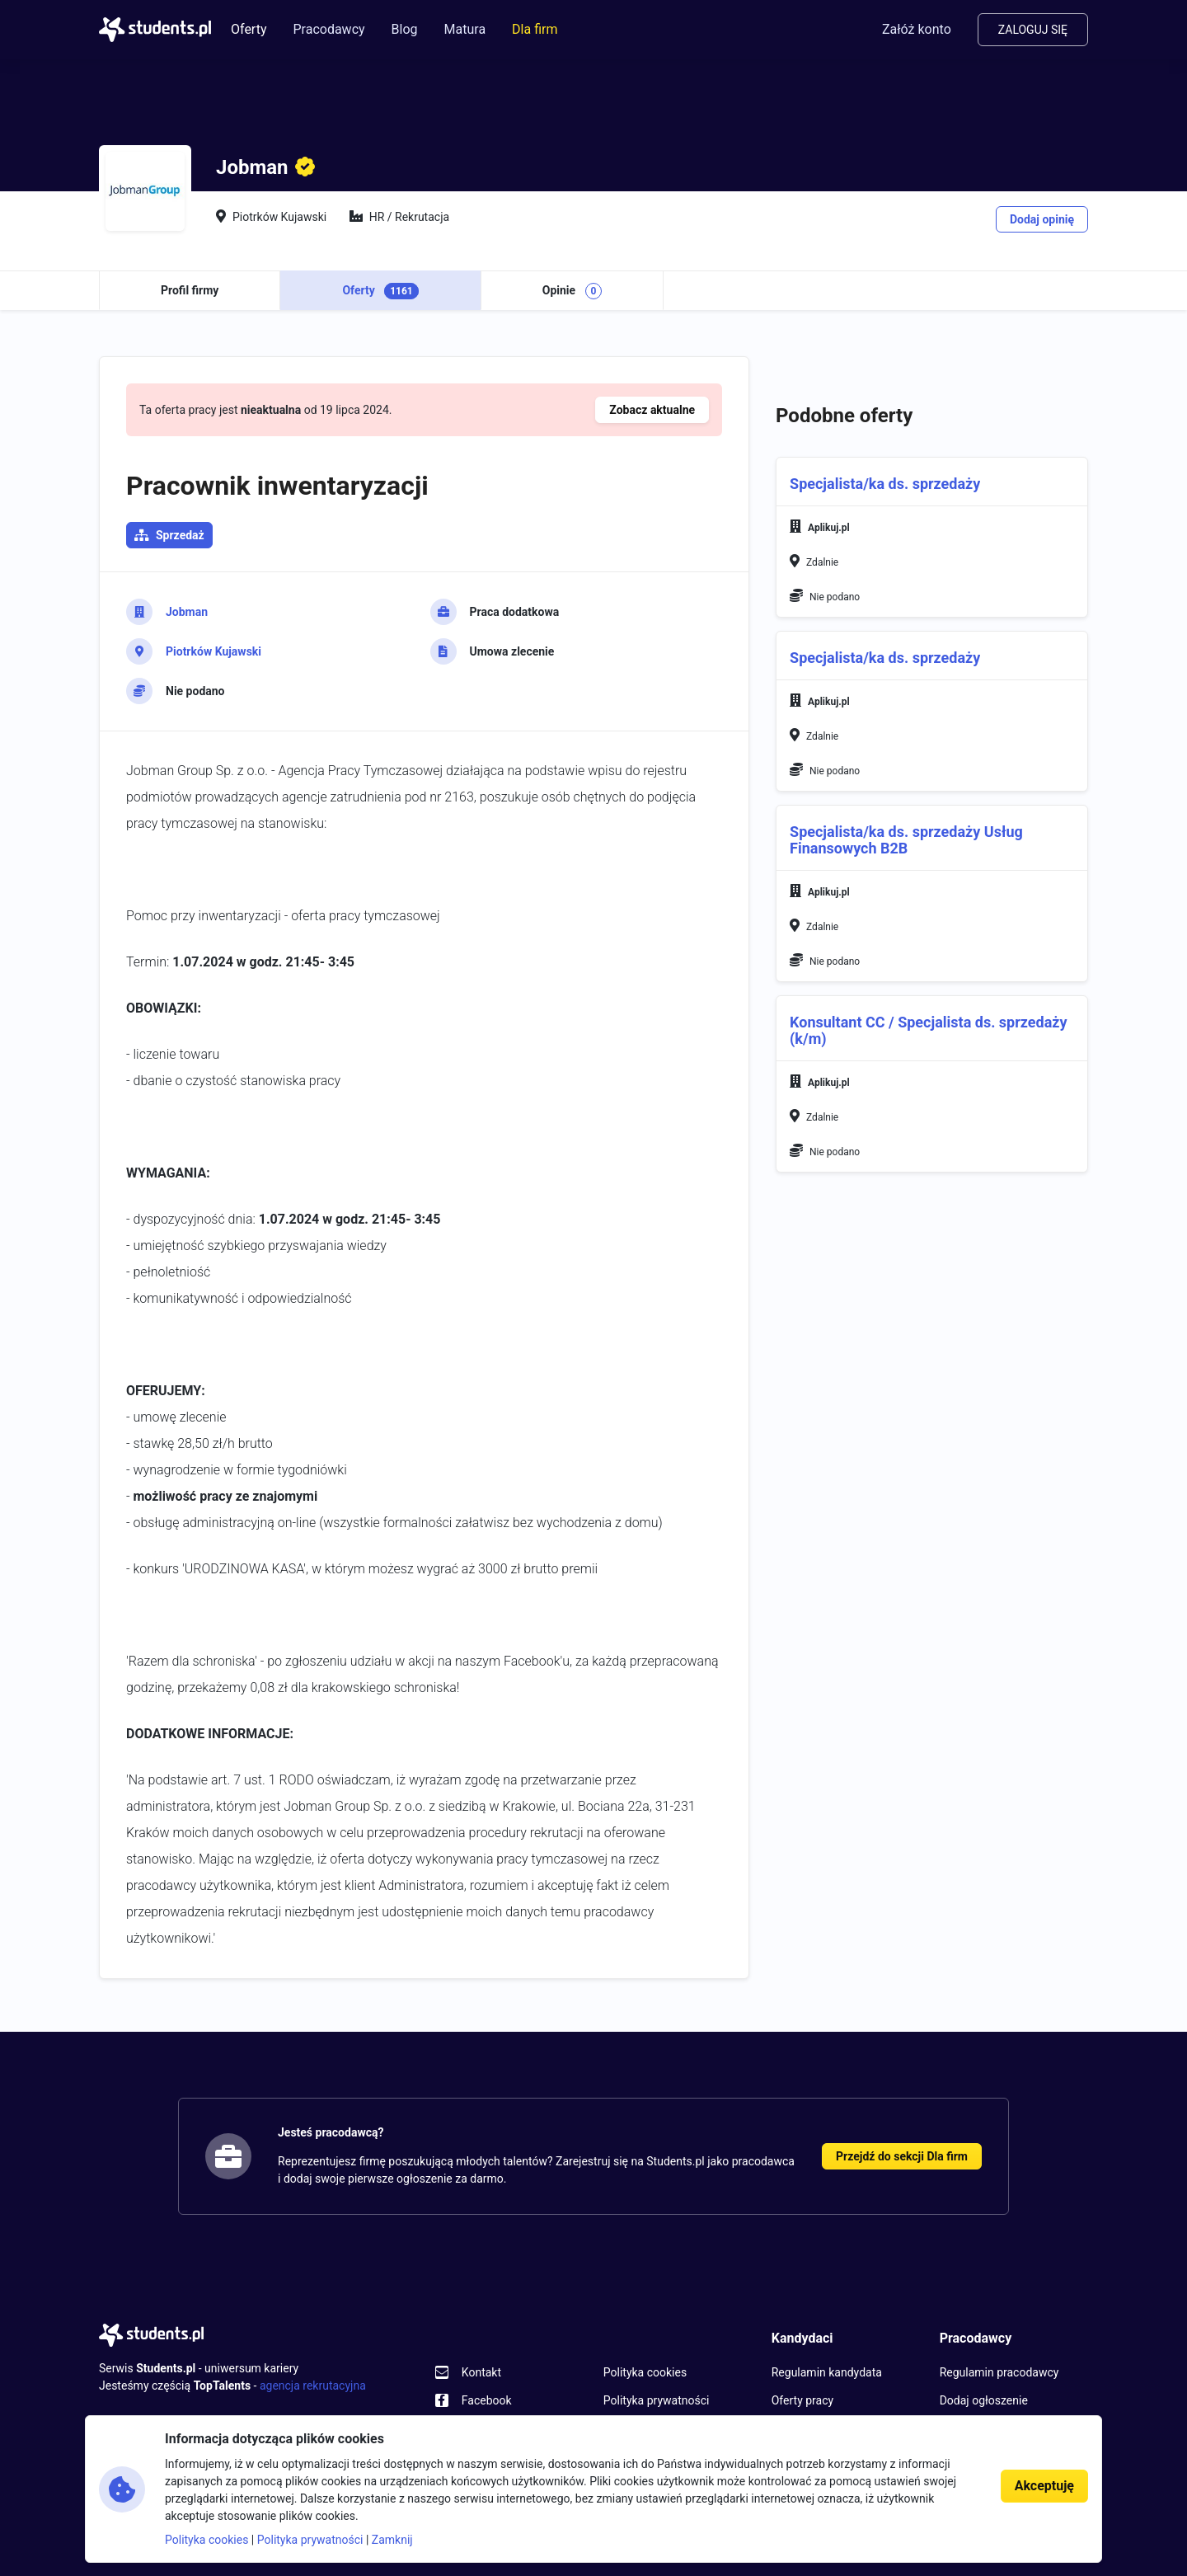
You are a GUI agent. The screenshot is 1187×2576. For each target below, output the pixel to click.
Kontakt (481, 2372)
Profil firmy (189, 290)
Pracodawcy (328, 29)
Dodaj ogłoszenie (984, 2400)
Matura (465, 29)
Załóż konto (916, 29)
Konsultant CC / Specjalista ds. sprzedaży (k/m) (928, 1030)
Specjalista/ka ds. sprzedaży (885, 483)
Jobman (187, 611)
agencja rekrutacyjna (313, 2385)
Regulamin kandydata (827, 2372)
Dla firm (534, 29)
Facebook (487, 2400)
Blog (405, 29)
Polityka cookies (645, 2372)
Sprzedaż (180, 535)
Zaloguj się (1032, 29)
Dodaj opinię (1042, 219)
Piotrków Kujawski (213, 651)
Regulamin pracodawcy (999, 2372)
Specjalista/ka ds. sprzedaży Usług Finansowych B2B (906, 840)
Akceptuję (1044, 2486)
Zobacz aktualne (652, 409)
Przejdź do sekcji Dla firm (902, 2156)
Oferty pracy (802, 2400)
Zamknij (392, 2539)
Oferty (248, 29)
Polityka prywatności (656, 2400)
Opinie (572, 291)
